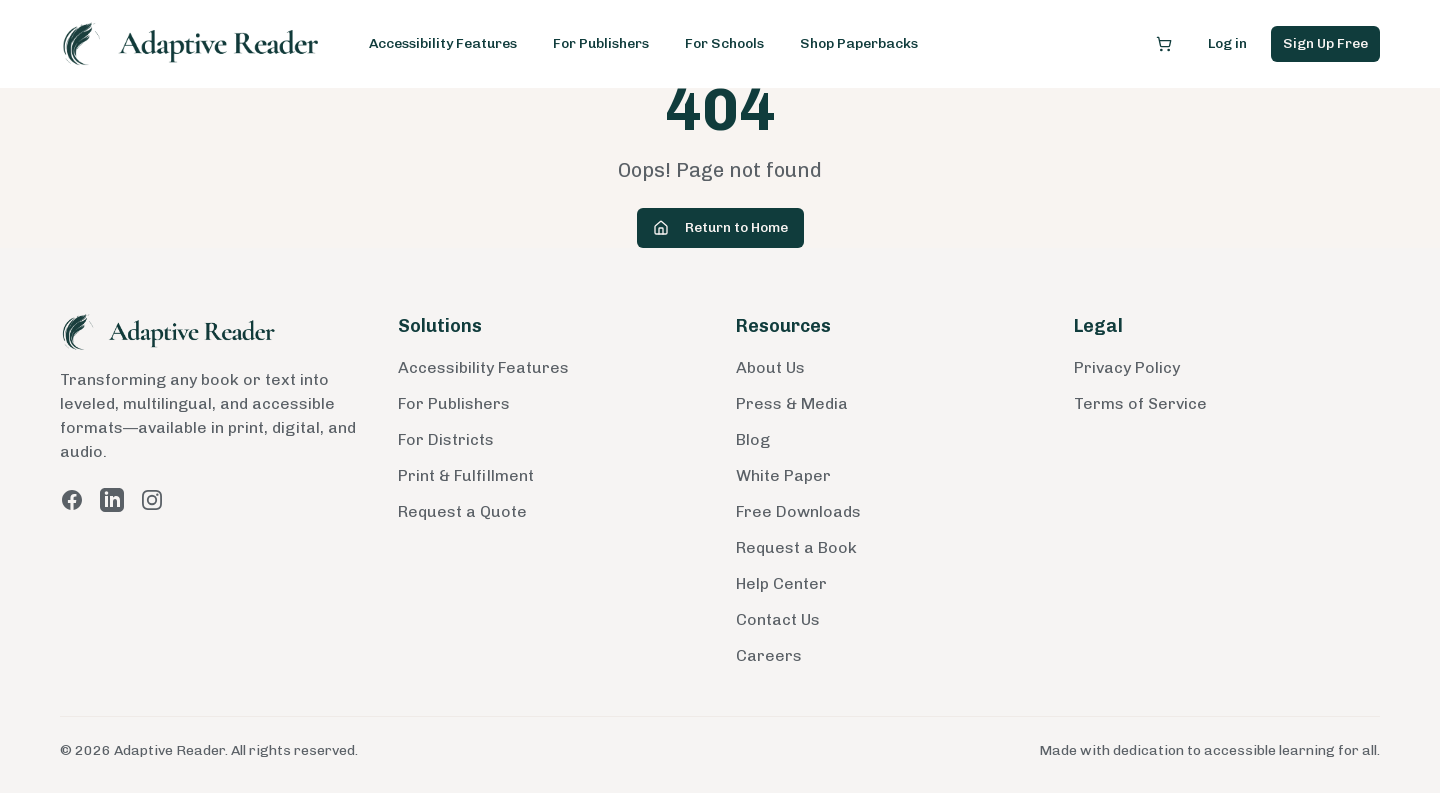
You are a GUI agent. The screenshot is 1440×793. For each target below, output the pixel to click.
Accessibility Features (443, 43)
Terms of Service (1140, 403)
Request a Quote (462, 511)
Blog (753, 439)
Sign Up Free (1325, 43)
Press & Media (792, 403)
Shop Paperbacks (859, 43)
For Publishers (601, 43)
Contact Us (778, 619)
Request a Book (796, 547)
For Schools (724, 43)
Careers (769, 655)
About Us (770, 367)
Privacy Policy (1127, 367)
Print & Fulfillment (466, 475)
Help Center (781, 583)
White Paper (783, 475)
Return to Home (720, 227)
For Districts (446, 439)
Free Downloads (798, 511)
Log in (1227, 43)
